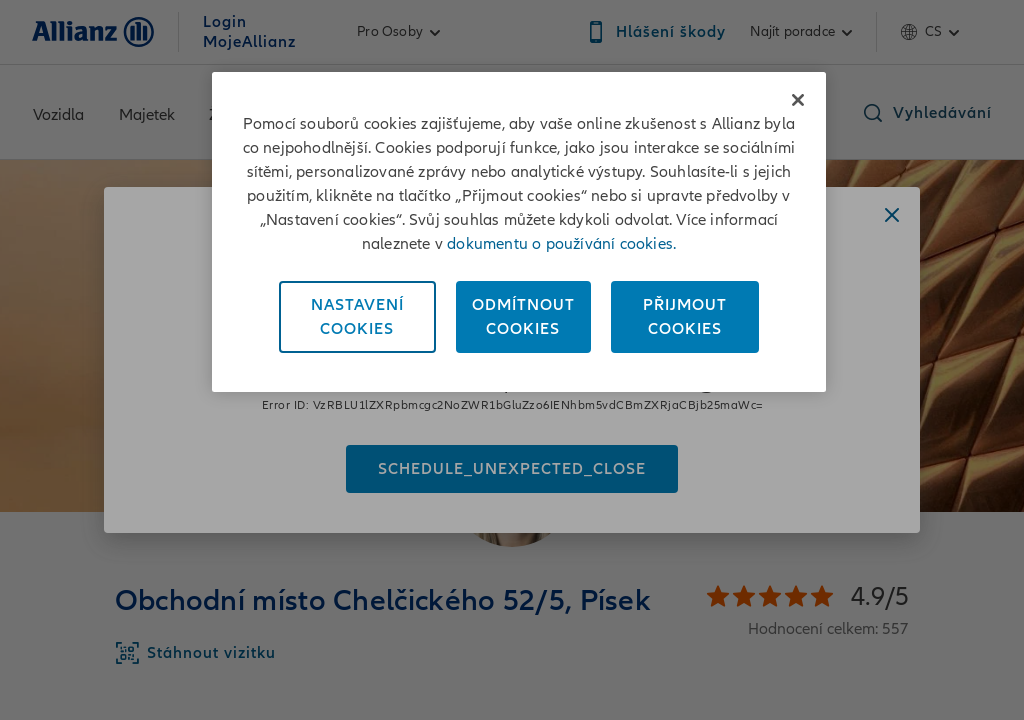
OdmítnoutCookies (523, 317)
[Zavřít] (798, 100)
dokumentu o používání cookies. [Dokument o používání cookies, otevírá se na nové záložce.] (561, 244)
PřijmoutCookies (685, 317)
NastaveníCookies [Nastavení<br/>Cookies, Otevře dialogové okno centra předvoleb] (357, 317)
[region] (519, 232)
